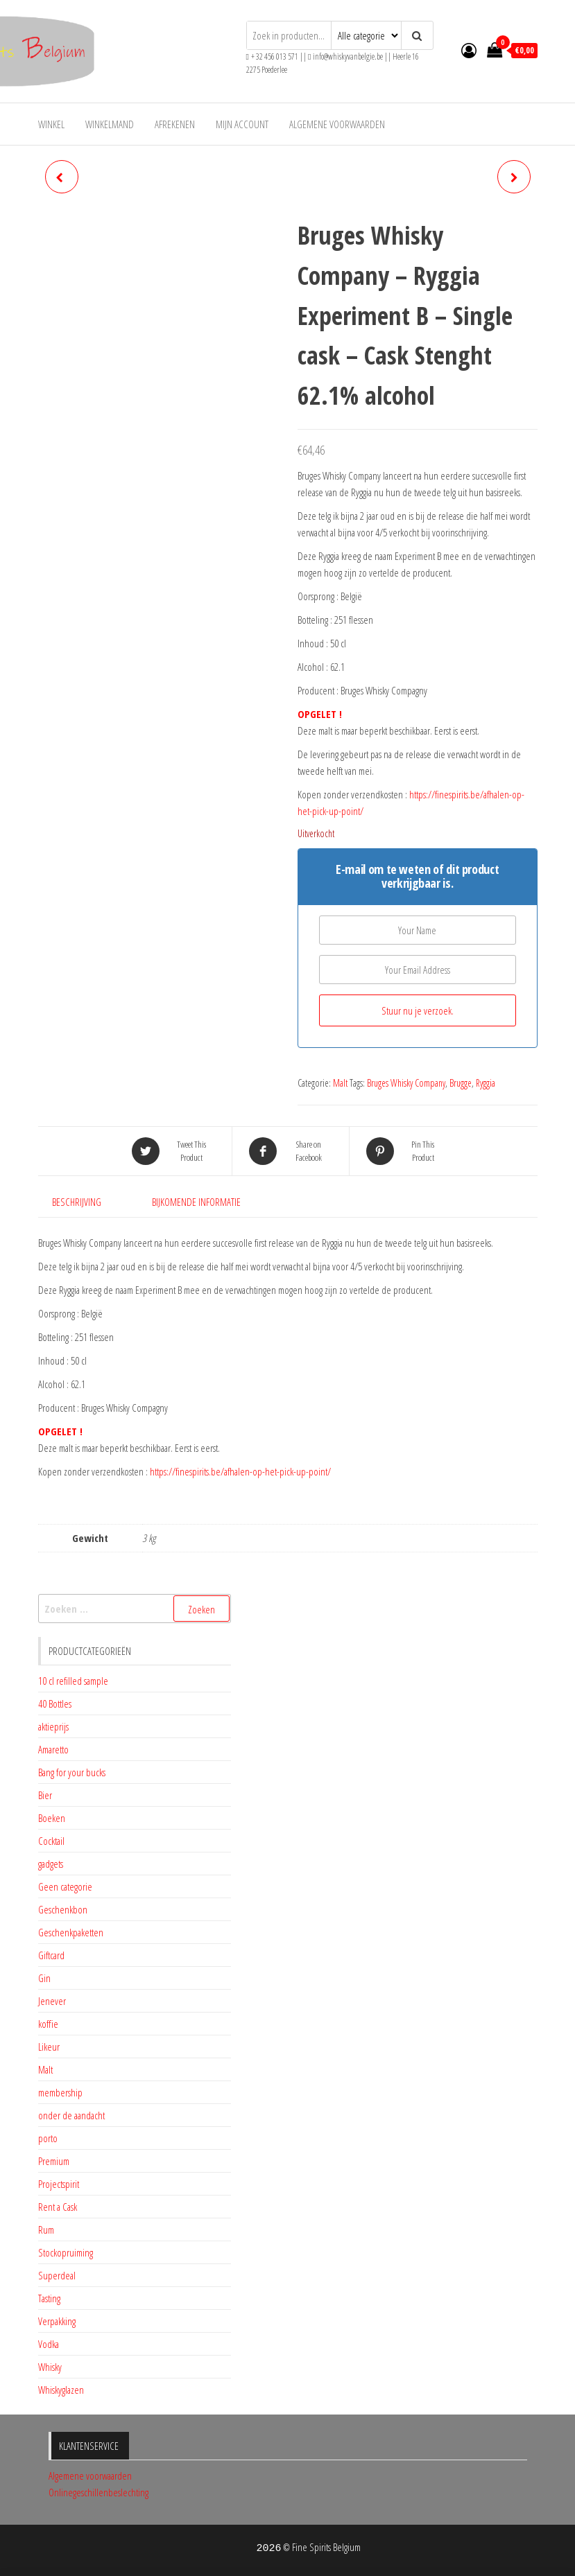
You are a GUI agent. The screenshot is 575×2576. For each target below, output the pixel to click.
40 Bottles (54, 1703)
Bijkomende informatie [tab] (196, 1202)
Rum (46, 2229)
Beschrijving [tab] (76, 1202)
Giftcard (51, 1955)
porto (48, 2138)
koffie (48, 2024)
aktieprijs (53, 1726)
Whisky (50, 2367)
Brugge (460, 1082)
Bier (45, 1795)
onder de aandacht (71, 2115)
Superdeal (57, 2275)
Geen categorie (65, 1886)
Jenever (52, 2001)
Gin (44, 1978)
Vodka (48, 2344)
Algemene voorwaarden (337, 124)
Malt (340, 1082)
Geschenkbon (62, 1909)
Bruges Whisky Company (406, 1082)
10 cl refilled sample (73, 1681)
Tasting (49, 2298)
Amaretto (53, 1749)
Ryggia (485, 1082)
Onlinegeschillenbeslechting (98, 2492)
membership (60, 2092)
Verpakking (57, 2321)
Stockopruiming (65, 2252)
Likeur (49, 2046)
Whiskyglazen (61, 2390)
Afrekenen (175, 124)
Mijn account (242, 124)
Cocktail (51, 1841)
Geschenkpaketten (70, 1932)
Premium (53, 2161)
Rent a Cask (57, 2207)
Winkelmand (109, 124)
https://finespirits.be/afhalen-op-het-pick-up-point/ (240, 1471)
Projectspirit (58, 2184)
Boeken (51, 1818)
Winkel (51, 124)
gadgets (50, 1863)
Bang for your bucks (71, 1772)
